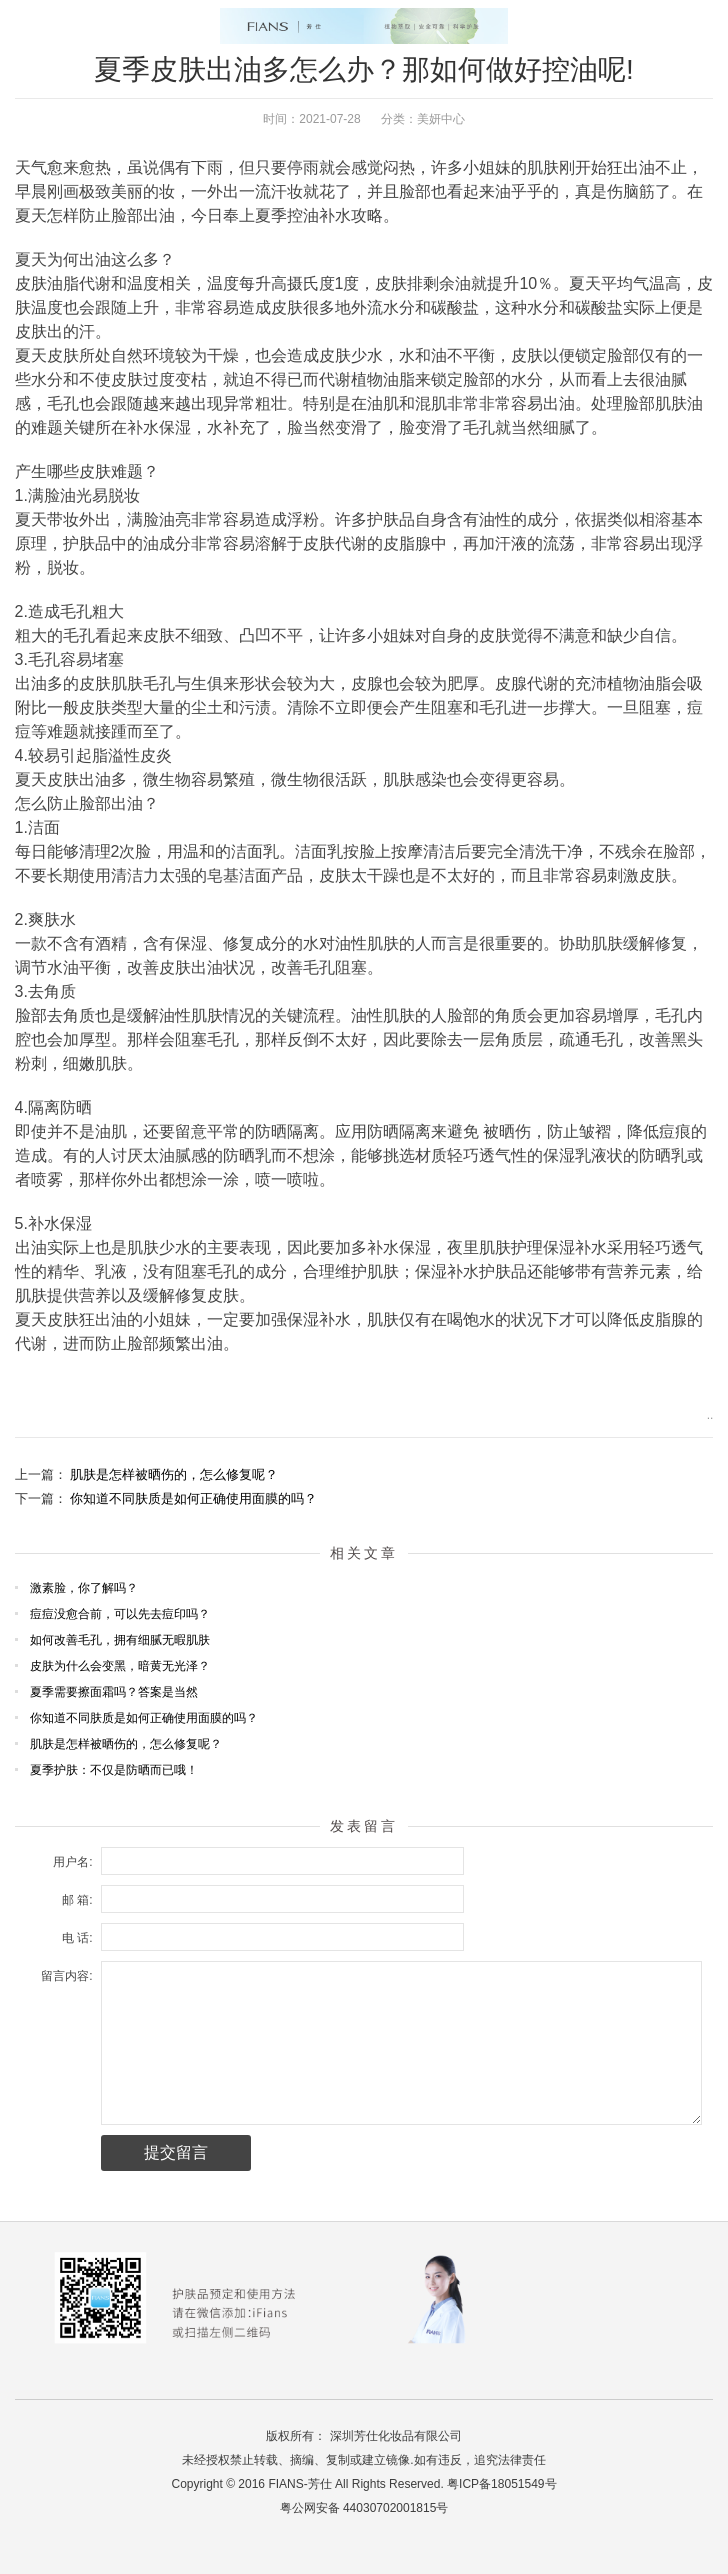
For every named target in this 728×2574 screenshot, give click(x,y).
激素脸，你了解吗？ (84, 1588)
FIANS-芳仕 (299, 2484)
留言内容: (66, 1976)
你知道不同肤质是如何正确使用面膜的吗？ (193, 1498)
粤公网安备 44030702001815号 (364, 2508)
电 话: (77, 1938)
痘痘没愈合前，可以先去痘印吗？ (120, 1614)
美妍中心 (441, 119)
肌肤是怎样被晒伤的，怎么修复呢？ (174, 1474)
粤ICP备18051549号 (501, 2484)
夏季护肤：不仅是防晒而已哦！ (114, 1770)
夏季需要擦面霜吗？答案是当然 (114, 1692)
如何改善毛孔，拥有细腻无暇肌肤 (120, 1640)
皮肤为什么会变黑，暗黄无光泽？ (120, 1666)
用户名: (72, 1862)
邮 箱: (77, 1900)
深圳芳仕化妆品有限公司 (396, 2436)
